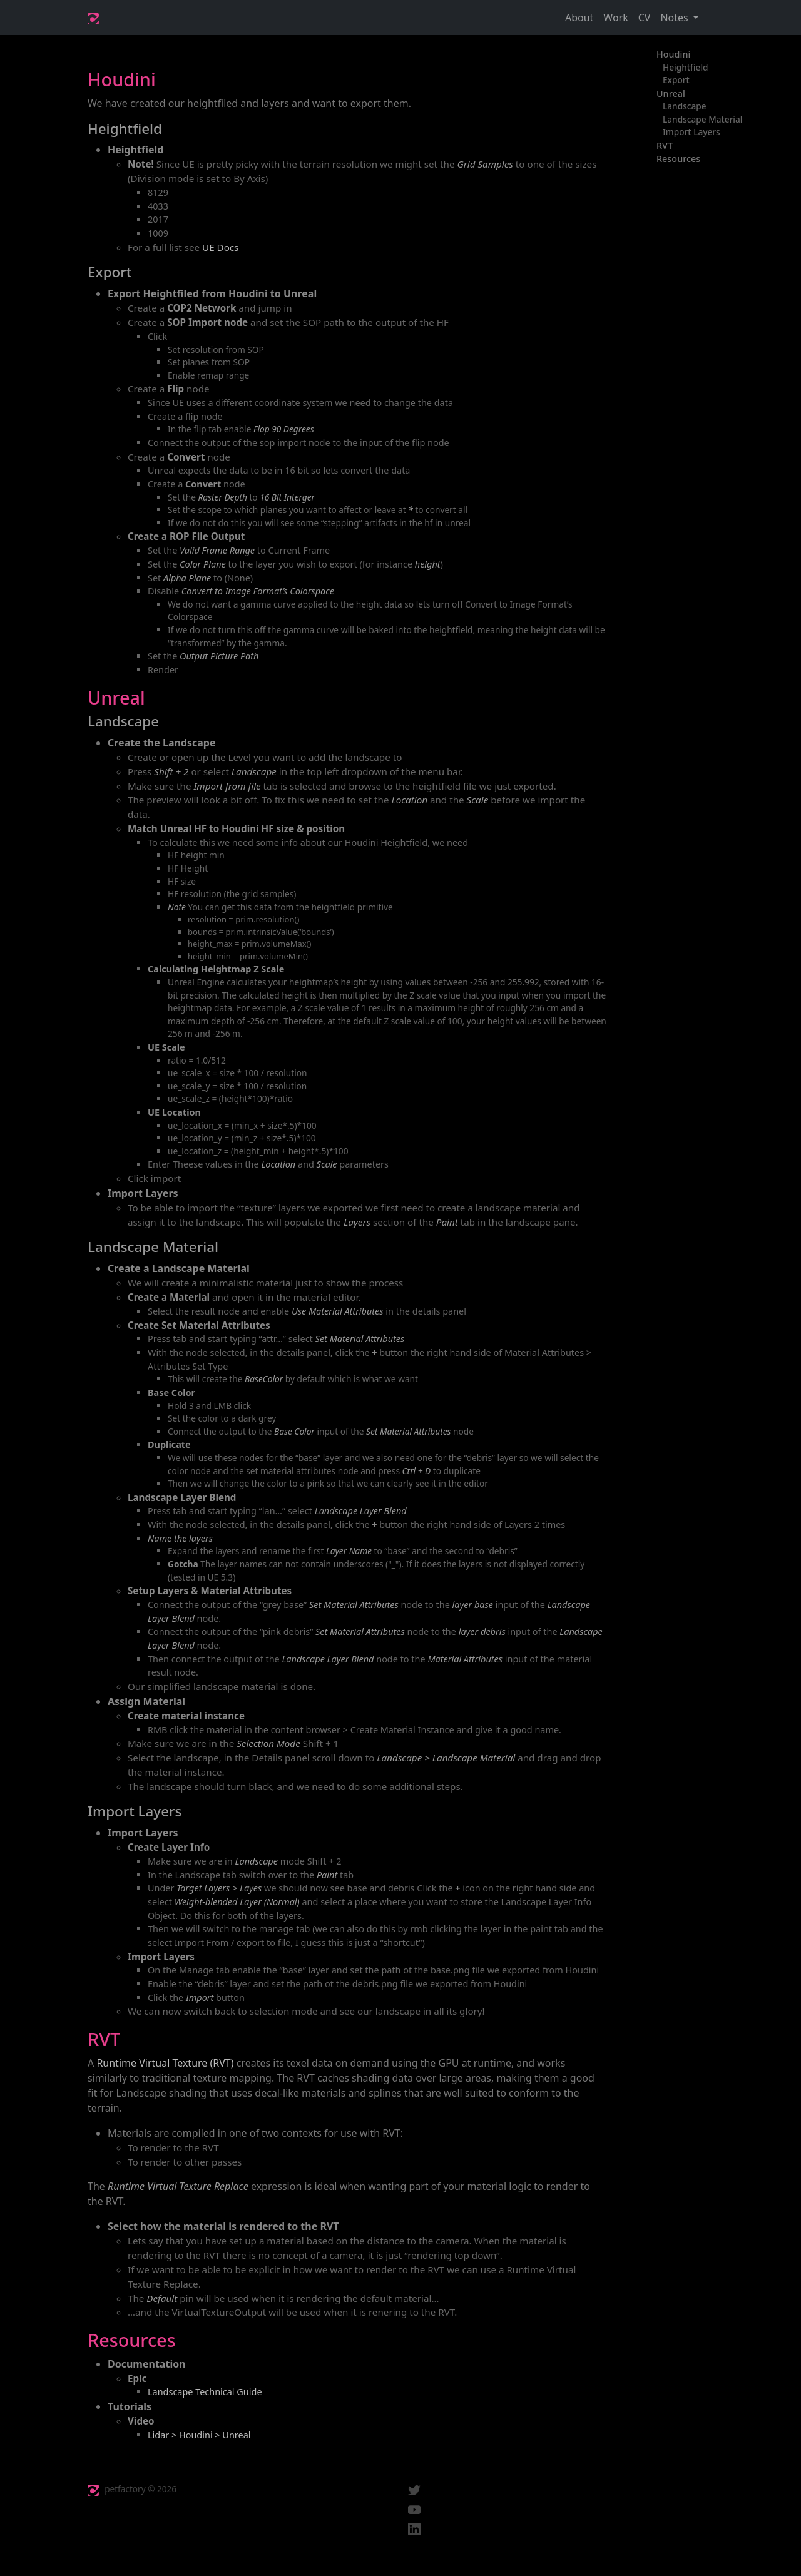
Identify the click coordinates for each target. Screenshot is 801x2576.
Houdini (673, 54)
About (579, 17)
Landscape (685, 106)
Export (676, 80)
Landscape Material (703, 119)
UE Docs (220, 247)
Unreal (670, 93)
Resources (678, 159)
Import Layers (691, 132)
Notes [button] (675, 17)
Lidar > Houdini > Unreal (199, 2435)
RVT (664, 145)
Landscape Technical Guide (205, 2392)
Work (615, 17)
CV (644, 17)
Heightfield (685, 67)
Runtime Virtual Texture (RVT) (164, 2063)
